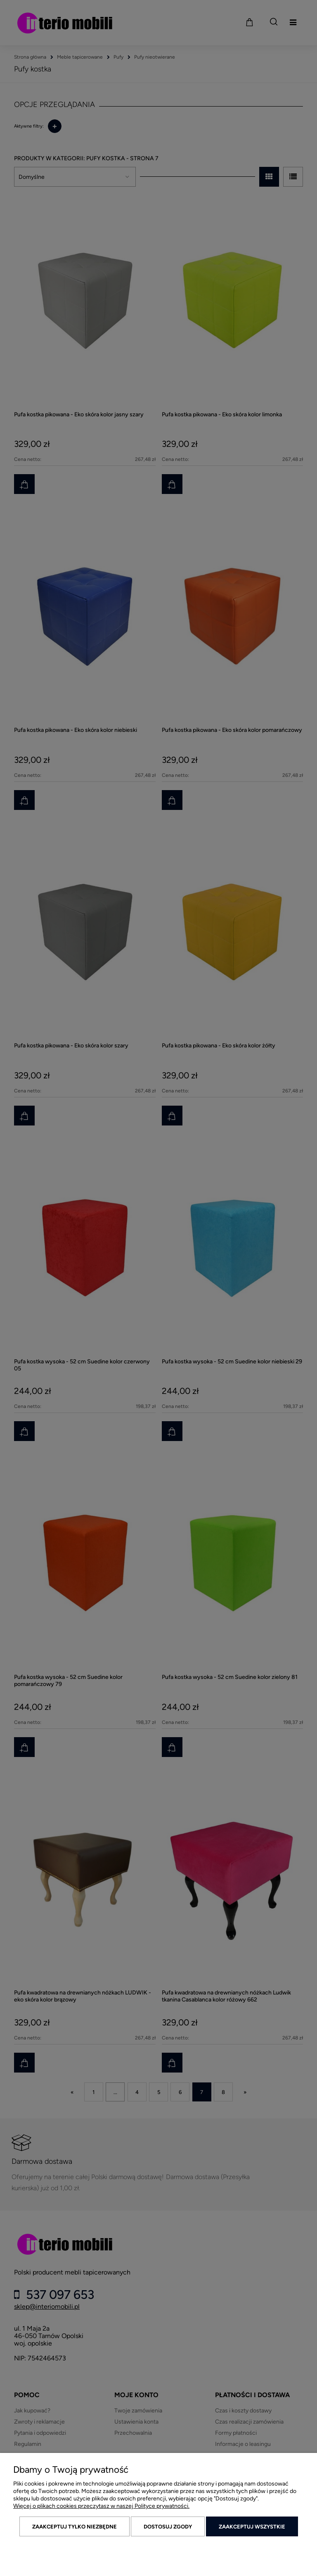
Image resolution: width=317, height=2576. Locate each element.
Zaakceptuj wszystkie (252, 2527)
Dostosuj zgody (168, 2527)
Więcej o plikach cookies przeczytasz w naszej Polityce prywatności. (101, 2506)
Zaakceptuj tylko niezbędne (74, 2527)
